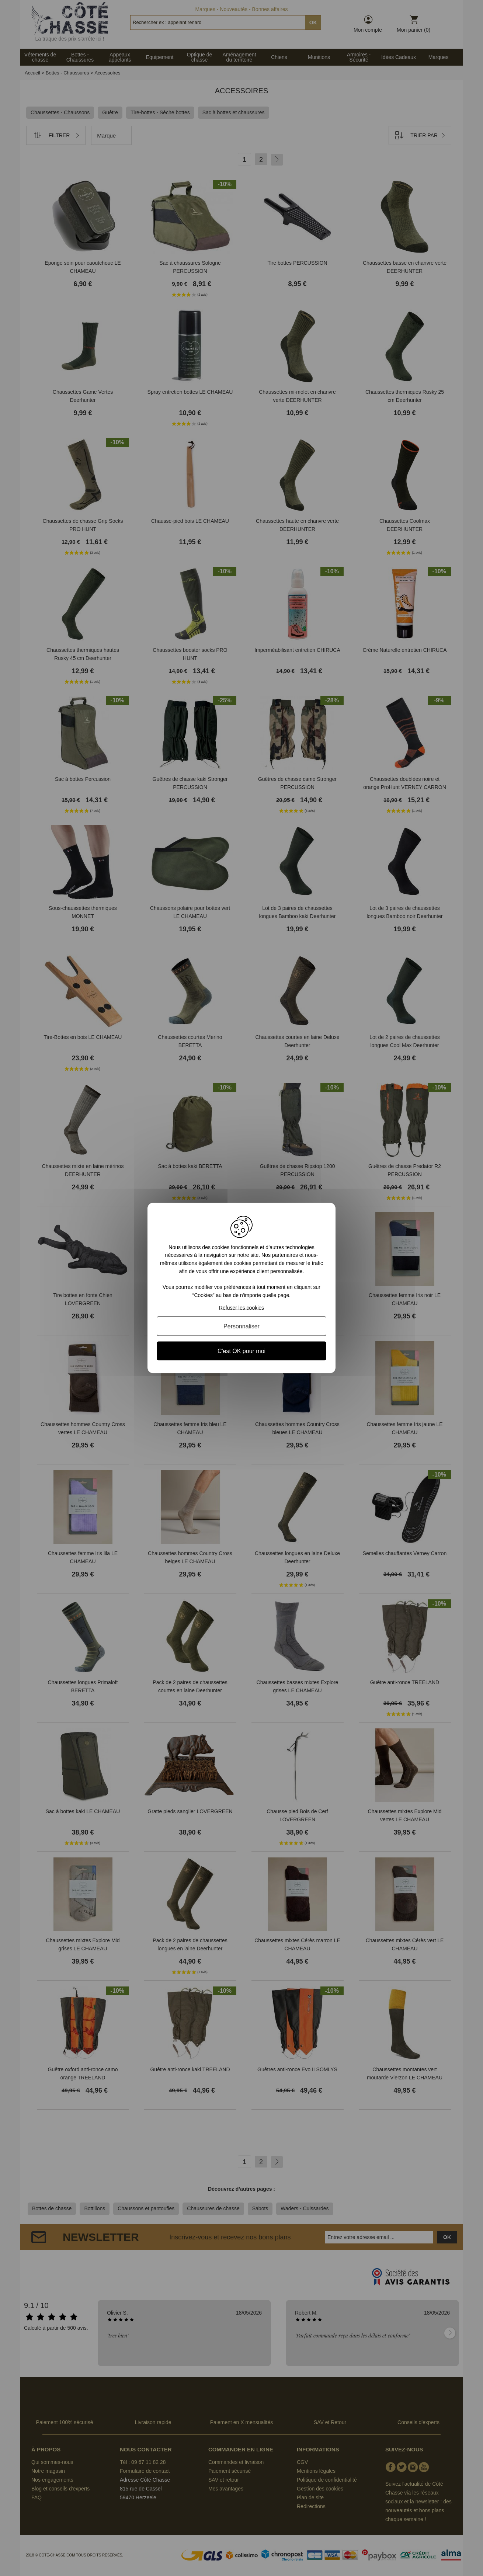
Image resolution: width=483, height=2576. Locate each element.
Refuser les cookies (241, 1308)
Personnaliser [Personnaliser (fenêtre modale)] (241, 1326)
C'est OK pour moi (241, 1351)
